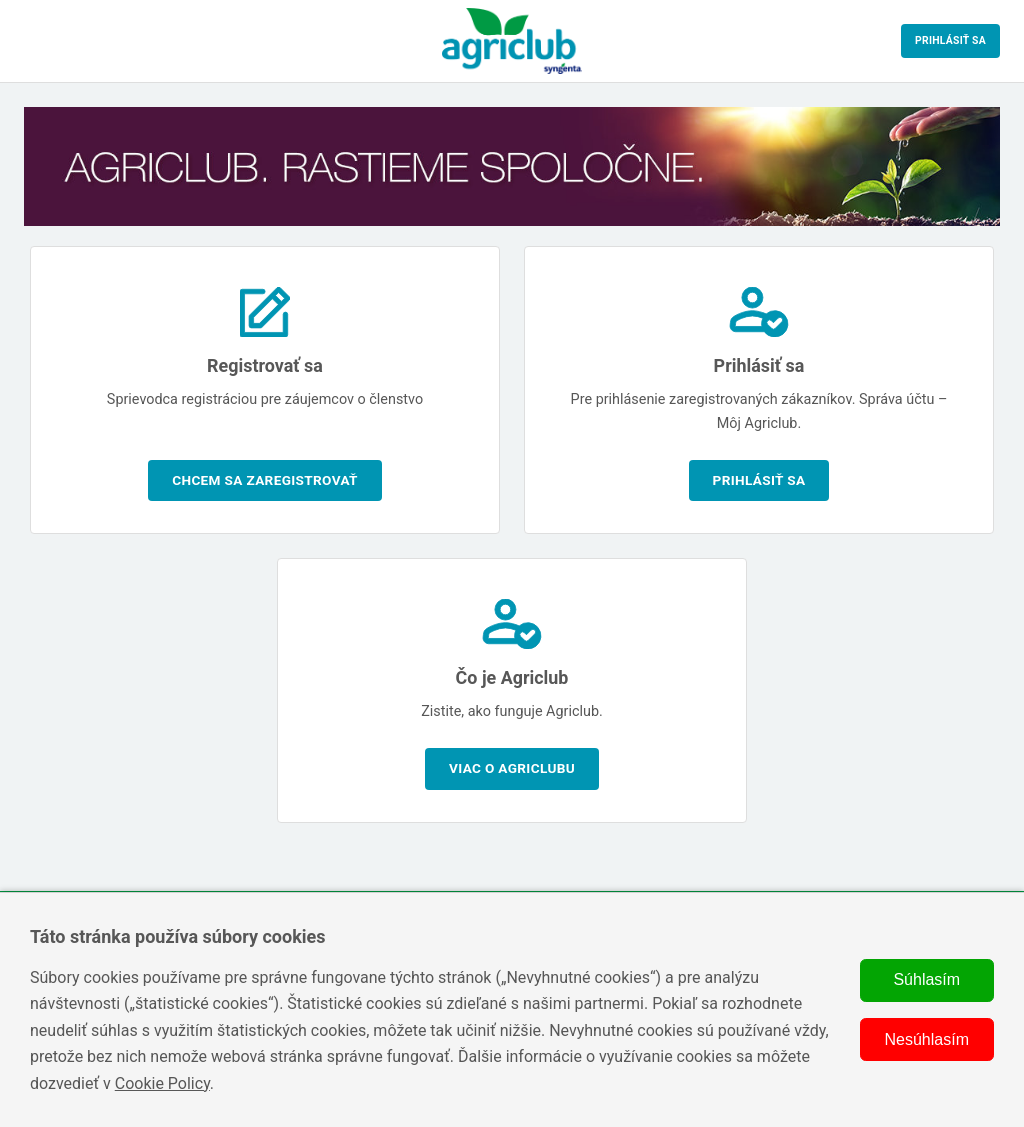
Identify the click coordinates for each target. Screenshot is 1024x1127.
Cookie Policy (162, 1083)
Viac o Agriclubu (512, 768)
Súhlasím (926, 979)
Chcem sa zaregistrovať (265, 480)
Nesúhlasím (927, 1039)
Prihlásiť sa (950, 40)
